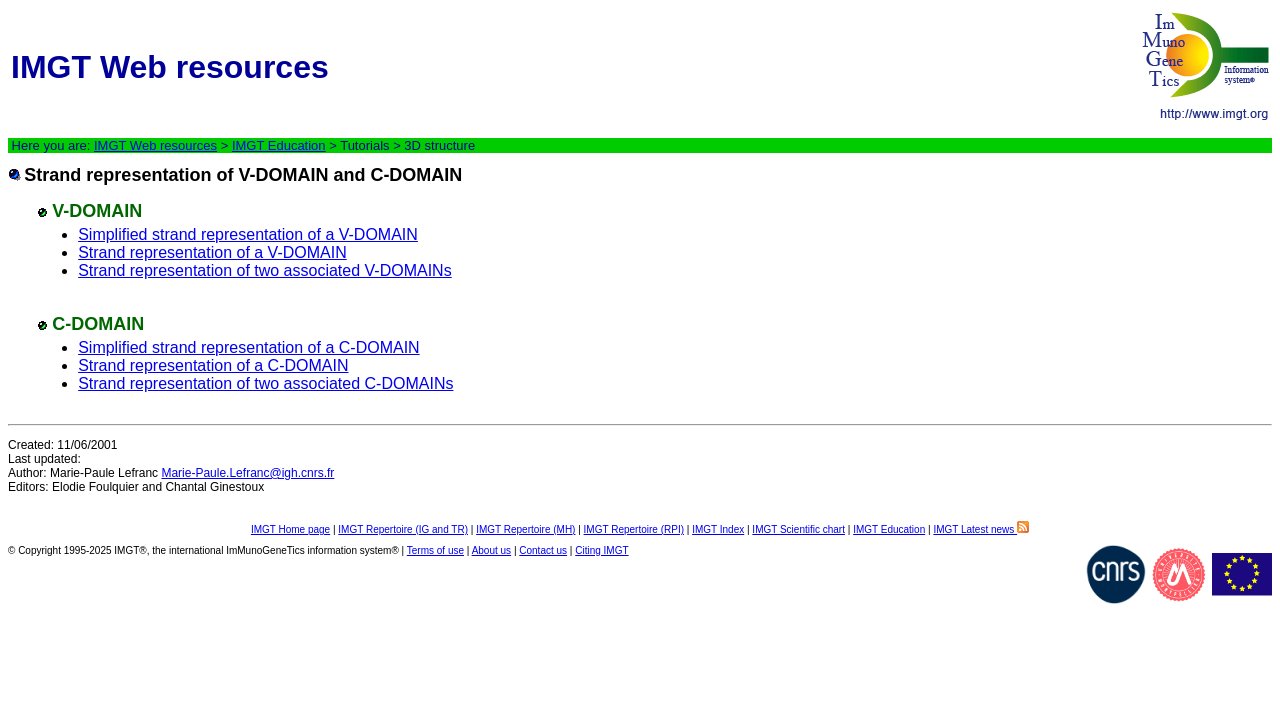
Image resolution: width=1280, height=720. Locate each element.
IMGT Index (718, 529)
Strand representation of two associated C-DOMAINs (265, 383)
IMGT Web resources (155, 145)
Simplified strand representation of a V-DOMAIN (248, 234)
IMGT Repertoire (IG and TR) (403, 529)
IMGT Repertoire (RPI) (634, 529)
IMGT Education (279, 145)
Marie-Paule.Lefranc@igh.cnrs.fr (247, 473)
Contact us (543, 550)
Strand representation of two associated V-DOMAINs (265, 270)
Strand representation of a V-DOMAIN (212, 252)
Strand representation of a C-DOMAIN (213, 365)
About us (491, 550)
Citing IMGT (601, 550)
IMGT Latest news (981, 529)
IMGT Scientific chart (798, 529)
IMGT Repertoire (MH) (525, 529)
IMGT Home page (290, 529)
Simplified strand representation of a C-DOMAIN (248, 347)
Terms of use (435, 550)
